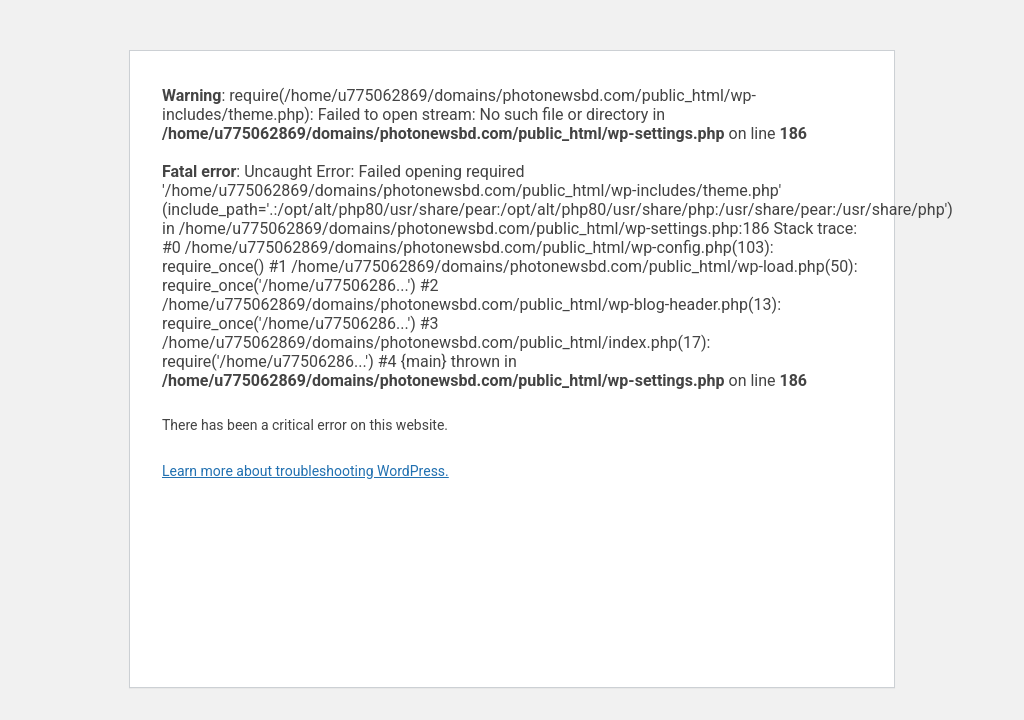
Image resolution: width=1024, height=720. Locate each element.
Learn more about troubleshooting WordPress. (305, 471)
